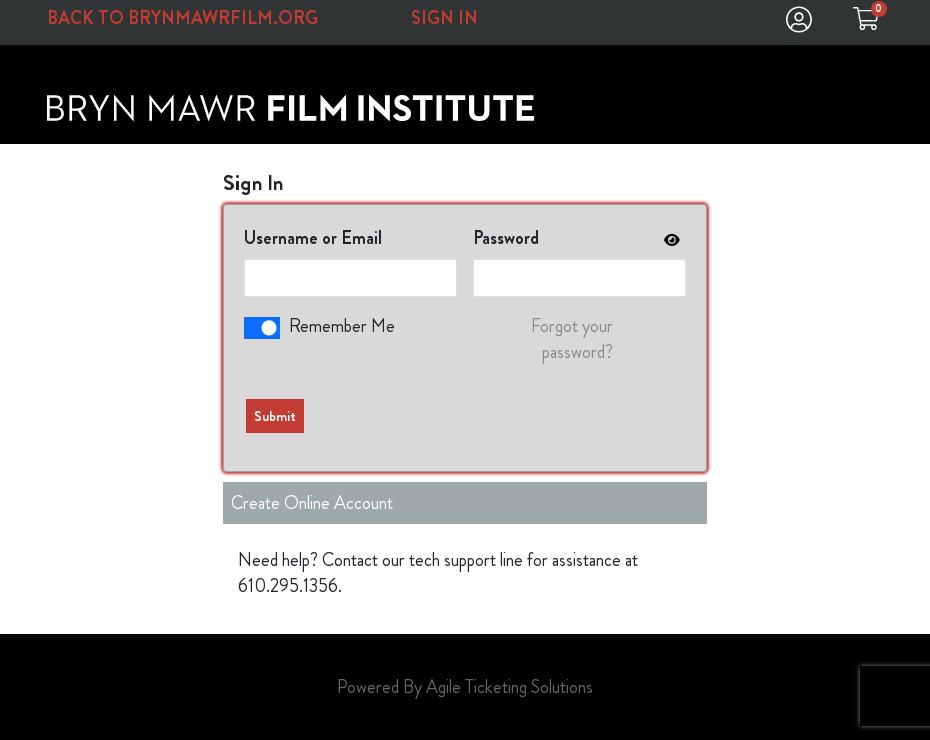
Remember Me (342, 326)
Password (506, 238)
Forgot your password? (572, 339)
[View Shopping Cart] (866, 24)
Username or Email (313, 238)
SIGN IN (444, 18)
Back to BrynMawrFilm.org (182, 18)
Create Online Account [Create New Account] (312, 503)
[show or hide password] (670, 239)
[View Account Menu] (799, 24)
